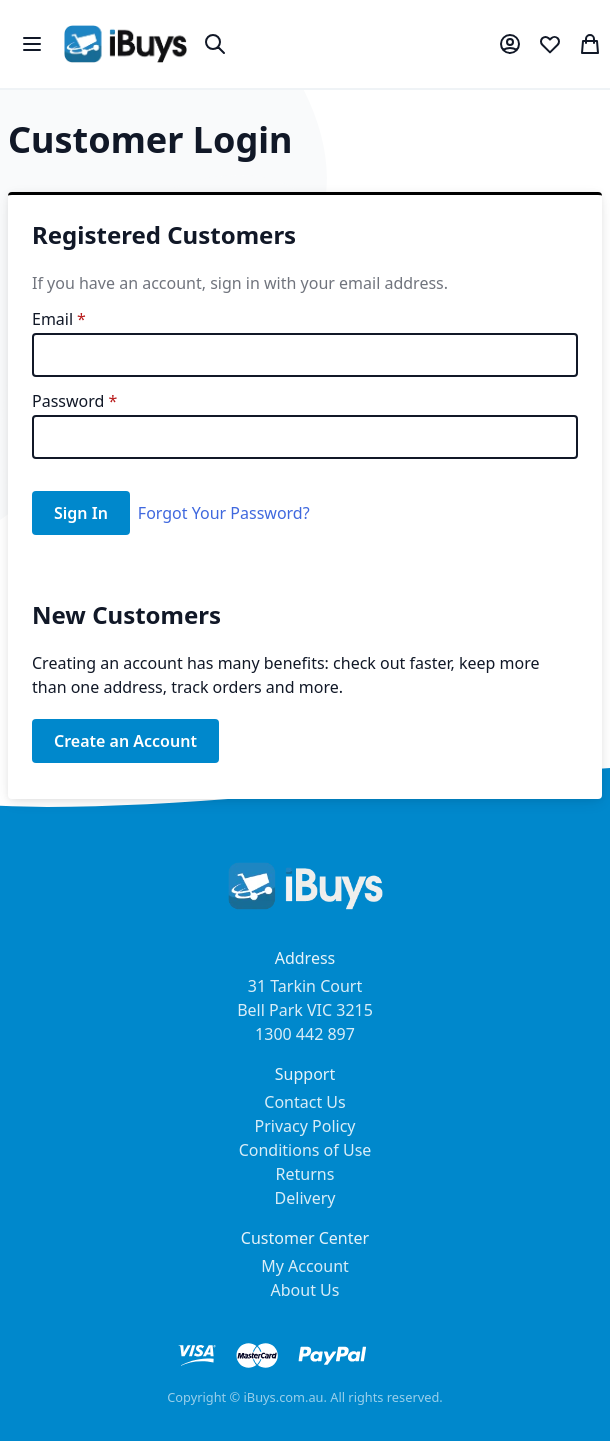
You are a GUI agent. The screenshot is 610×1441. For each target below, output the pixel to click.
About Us (305, 1290)
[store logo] (125, 44)
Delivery (305, 1198)
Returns (305, 1174)
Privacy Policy (305, 1126)
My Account (305, 1266)
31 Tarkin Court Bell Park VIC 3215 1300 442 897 (305, 1010)
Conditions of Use (305, 1150)
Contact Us (304, 1102)
